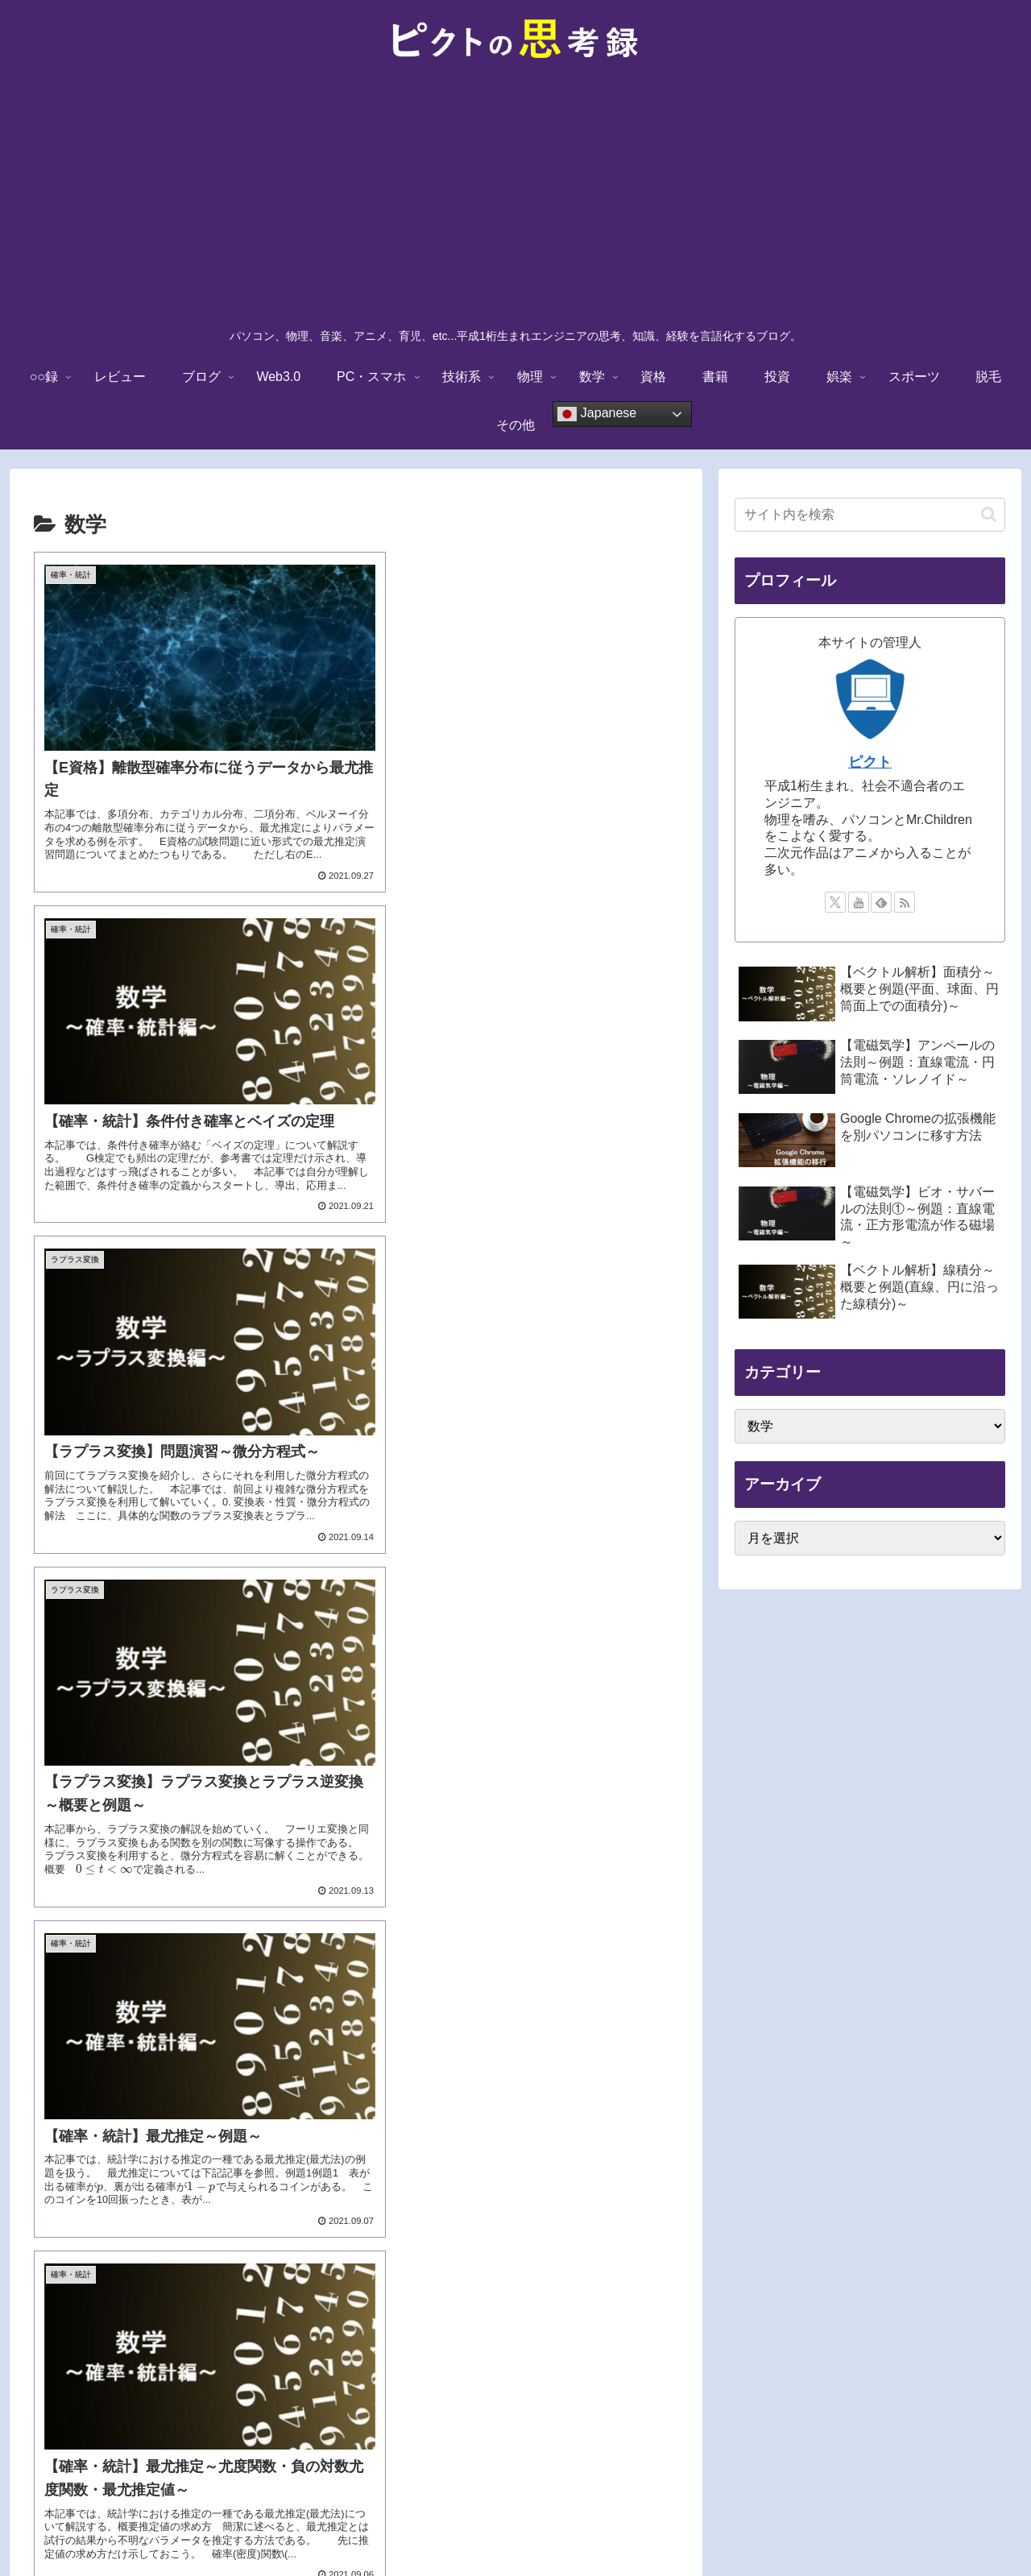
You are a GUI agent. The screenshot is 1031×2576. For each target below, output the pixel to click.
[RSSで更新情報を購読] (904, 902)
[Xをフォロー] (835, 902)
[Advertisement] (515, 198)
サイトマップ (690, 2525)
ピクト (870, 762)
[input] (870, 515)
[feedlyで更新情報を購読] (881, 902)
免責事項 (402, 2525)
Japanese (596, 414)
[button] (989, 514)
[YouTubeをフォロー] (858, 902)
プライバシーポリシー (498, 2525)
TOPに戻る (335, 2525)
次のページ (356, 2298)
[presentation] (524, 1171)
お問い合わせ (606, 2525)
